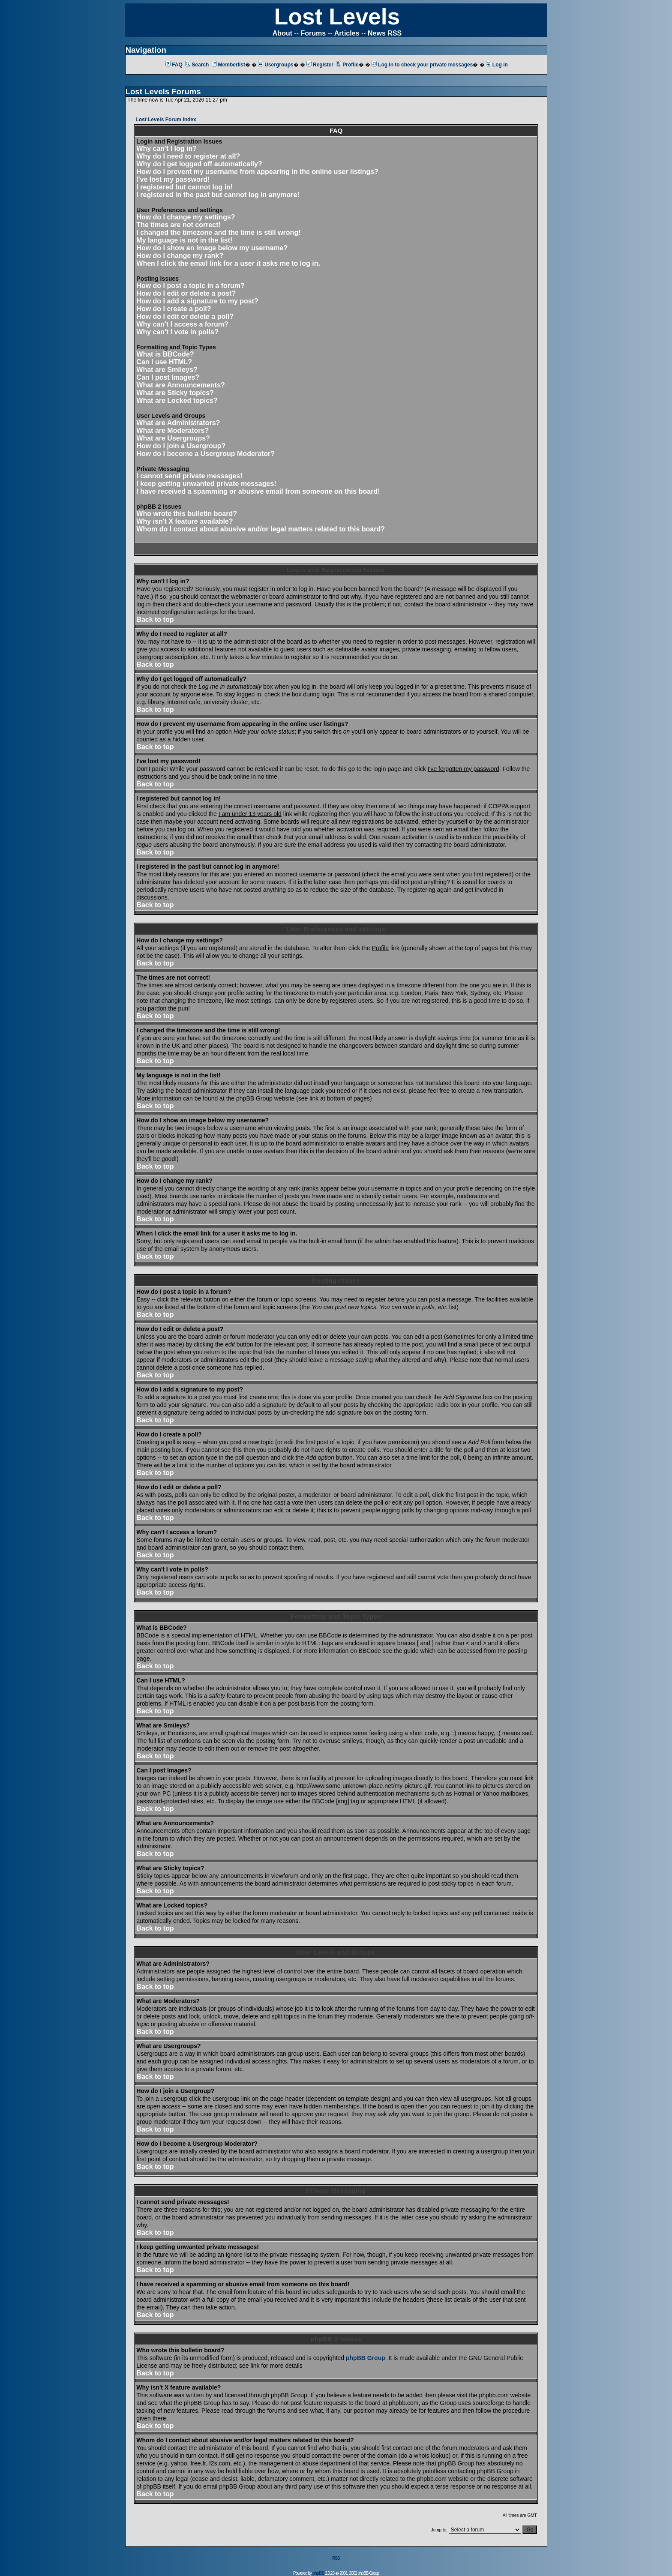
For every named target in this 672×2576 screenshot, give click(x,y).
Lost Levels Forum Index (165, 120)
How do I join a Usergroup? (180, 446)
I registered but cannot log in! (184, 187)
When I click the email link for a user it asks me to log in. (228, 263)
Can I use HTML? (164, 362)
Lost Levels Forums (163, 91)
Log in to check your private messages (422, 65)
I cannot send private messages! (189, 476)
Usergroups (275, 65)
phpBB (318, 2573)
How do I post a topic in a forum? (190, 285)
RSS (336, 2558)
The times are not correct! (178, 224)
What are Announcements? (180, 385)
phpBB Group (365, 2357)
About (282, 33)
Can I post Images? (167, 377)
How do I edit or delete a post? (186, 293)
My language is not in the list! (184, 240)
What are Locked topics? (176, 400)
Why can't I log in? (166, 148)
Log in (497, 65)
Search (197, 65)
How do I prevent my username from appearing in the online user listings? (257, 171)
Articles (347, 33)
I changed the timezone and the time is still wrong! (218, 232)
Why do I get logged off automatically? (199, 164)
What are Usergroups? (173, 438)
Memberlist (228, 65)
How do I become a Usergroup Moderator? (205, 453)
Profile (347, 65)
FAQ (174, 65)
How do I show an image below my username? (212, 248)
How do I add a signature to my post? (197, 301)
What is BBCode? (165, 354)
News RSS (385, 33)
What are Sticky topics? (175, 392)
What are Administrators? (178, 422)
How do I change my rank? (179, 255)
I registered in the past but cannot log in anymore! (218, 194)
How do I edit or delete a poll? (185, 316)
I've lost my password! (173, 179)
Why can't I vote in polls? (177, 332)
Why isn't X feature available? (184, 521)
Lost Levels (337, 16)
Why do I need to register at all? (188, 156)
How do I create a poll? (173, 308)
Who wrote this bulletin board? (186, 513)
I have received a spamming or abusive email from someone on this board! (258, 491)
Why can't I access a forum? (182, 324)
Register (319, 65)
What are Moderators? (172, 430)
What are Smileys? (166, 369)
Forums (313, 33)
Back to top (155, 619)
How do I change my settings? (185, 217)
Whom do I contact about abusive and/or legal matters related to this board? (260, 529)
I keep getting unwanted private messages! (206, 483)
